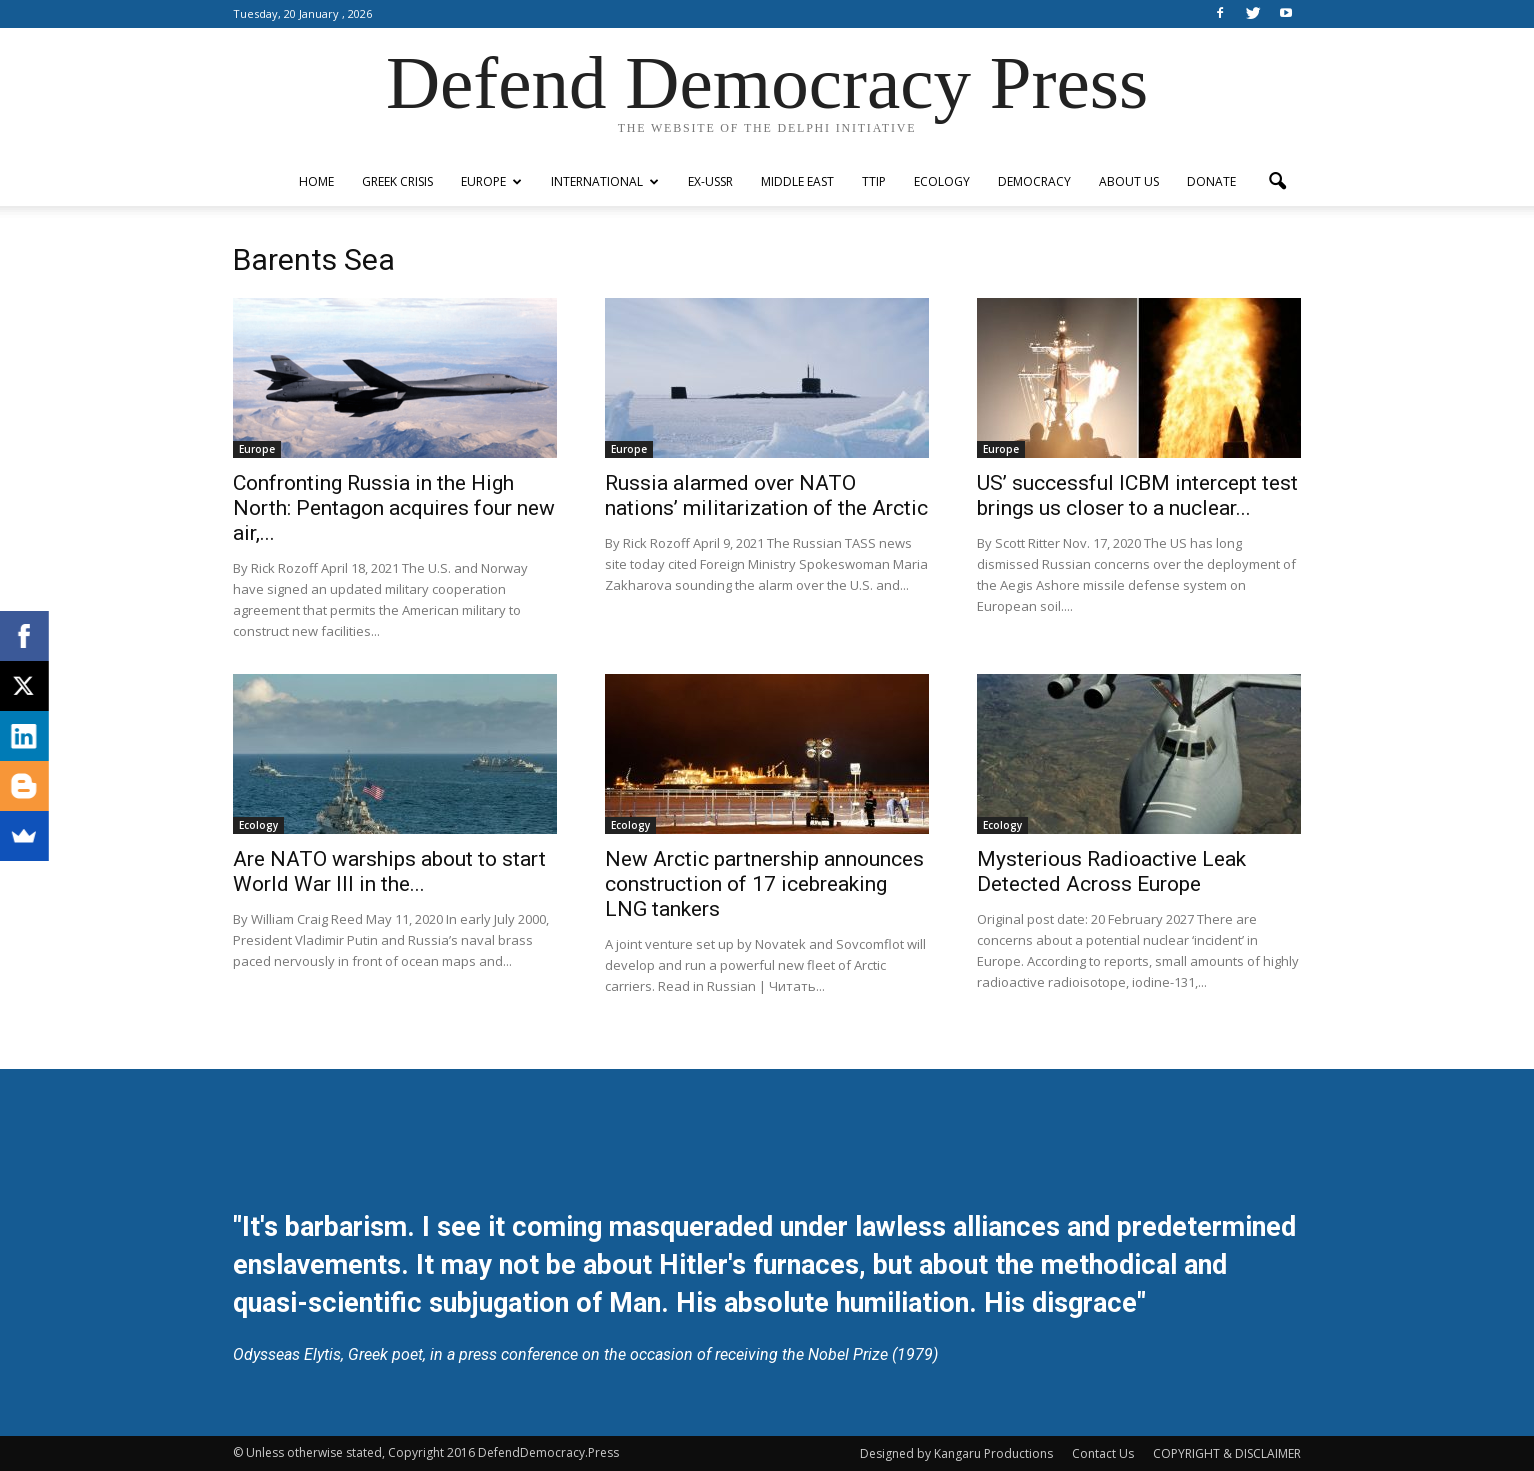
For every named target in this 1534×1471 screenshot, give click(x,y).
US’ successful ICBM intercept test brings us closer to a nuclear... (1137, 495)
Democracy (1034, 181)
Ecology (942, 181)
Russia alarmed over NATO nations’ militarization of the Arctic (766, 495)
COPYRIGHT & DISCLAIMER (1227, 1453)
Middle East (797, 181)
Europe (491, 181)
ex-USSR (710, 181)
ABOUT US (1129, 181)
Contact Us (1103, 1453)
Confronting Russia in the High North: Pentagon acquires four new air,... (394, 508)
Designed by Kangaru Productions (956, 1453)
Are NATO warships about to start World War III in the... (389, 871)
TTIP (874, 181)
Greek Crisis (397, 181)
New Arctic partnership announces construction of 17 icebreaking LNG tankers (764, 884)
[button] (1277, 182)
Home (316, 181)
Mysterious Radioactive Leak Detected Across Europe (1111, 871)
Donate (1211, 181)
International (605, 181)
